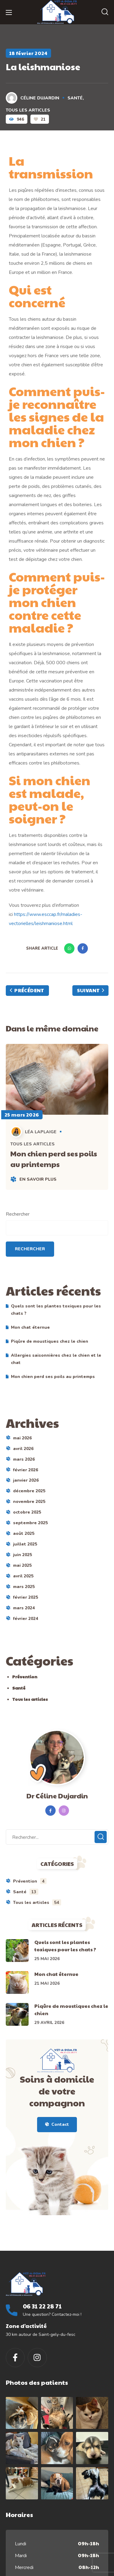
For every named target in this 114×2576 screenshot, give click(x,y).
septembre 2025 (30, 1523)
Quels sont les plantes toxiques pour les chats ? (56, 1309)
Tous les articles (28, 110)
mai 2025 (22, 1565)
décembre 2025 (29, 1491)
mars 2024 (24, 1608)
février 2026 (25, 1470)
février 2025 (25, 1597)
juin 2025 (22, 1555)
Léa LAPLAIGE (34, 1131)
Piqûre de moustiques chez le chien (49, 1341)
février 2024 (25, 1618)
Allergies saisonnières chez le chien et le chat (56, 1359)
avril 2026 (23, 1449)
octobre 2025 (27, 1512)
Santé (75, 98)
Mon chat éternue (30, 1327)
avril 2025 (23, 1576)
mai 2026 (22, 1438)
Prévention (24, 1676)
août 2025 (23, 1533)
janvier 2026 (26, 1480)
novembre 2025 (29, 1501)
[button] (105, 12)
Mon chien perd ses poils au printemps (53, 1158)
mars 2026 (24, 1459)
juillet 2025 (25, 1544)
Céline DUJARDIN (33, 98)
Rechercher (17, 1214)
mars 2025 (24, 1587)
